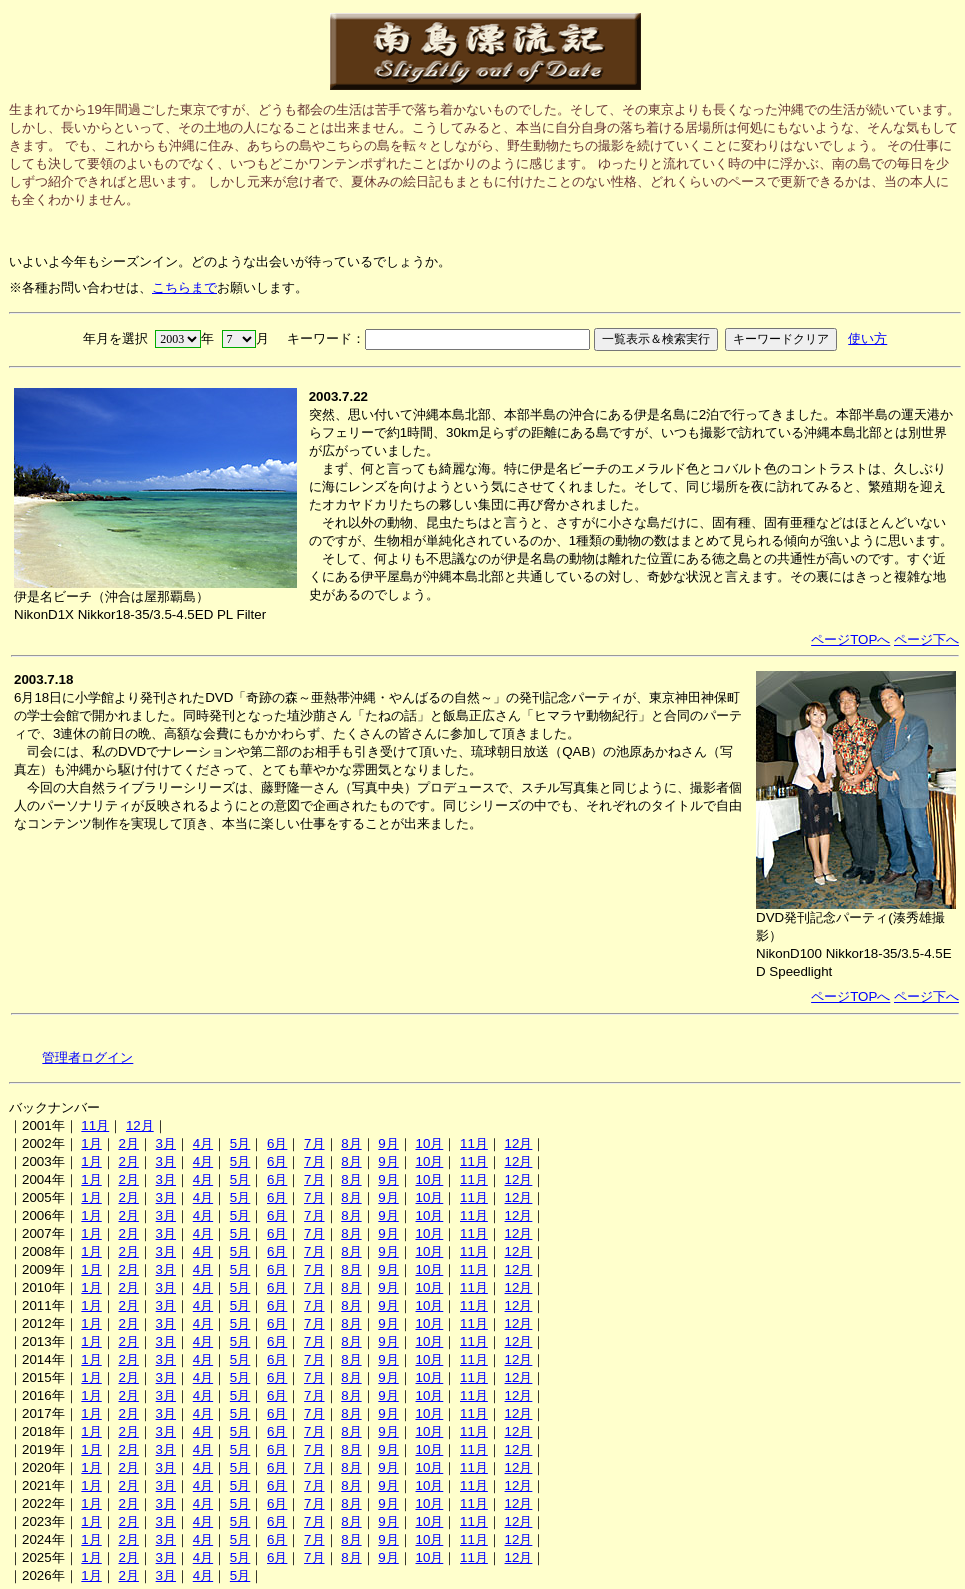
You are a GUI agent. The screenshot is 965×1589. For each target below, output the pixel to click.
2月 (128, 1143)
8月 (351, 1143)
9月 (388, 1143)
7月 (314, 1143)
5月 (240, 1143)
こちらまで (184, 287)
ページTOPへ (850, 639)
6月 (277, 1143)
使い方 (867, 338)
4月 (203, 1143)
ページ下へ (926, 639)
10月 (429, 1143)
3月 (166, 1143)
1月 (91, 1143)
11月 (95, 1125)
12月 (140, 1125)
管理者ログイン (87, 1057)
